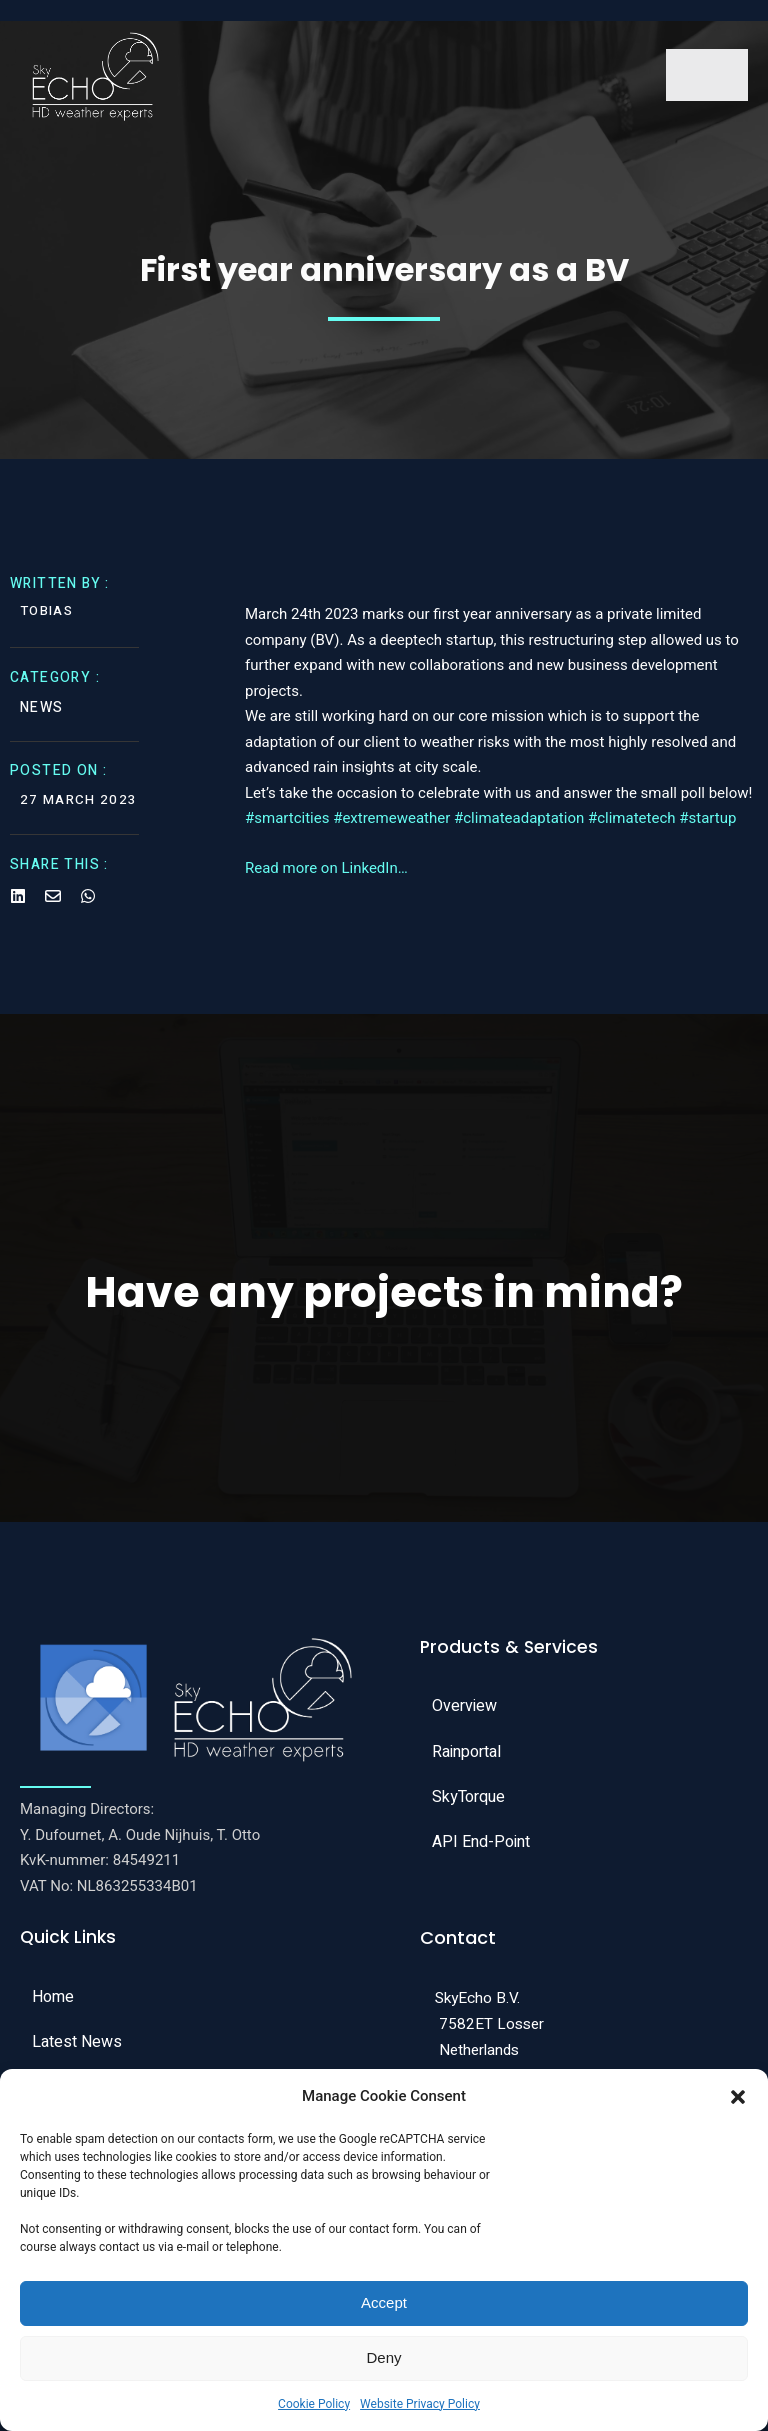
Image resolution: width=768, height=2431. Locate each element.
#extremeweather (391, 830)
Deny (383, 2357)
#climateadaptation (519, 830)
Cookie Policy (314, 2404)
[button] (738, 2097)
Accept (384, 2302)
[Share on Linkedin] (18, 905)
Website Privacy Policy (420, 2404)
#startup (707, 830)
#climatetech (632, 830)
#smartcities (287, 830)
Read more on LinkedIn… (326, 880)
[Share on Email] (53, 905)
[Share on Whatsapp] (88, 905)
